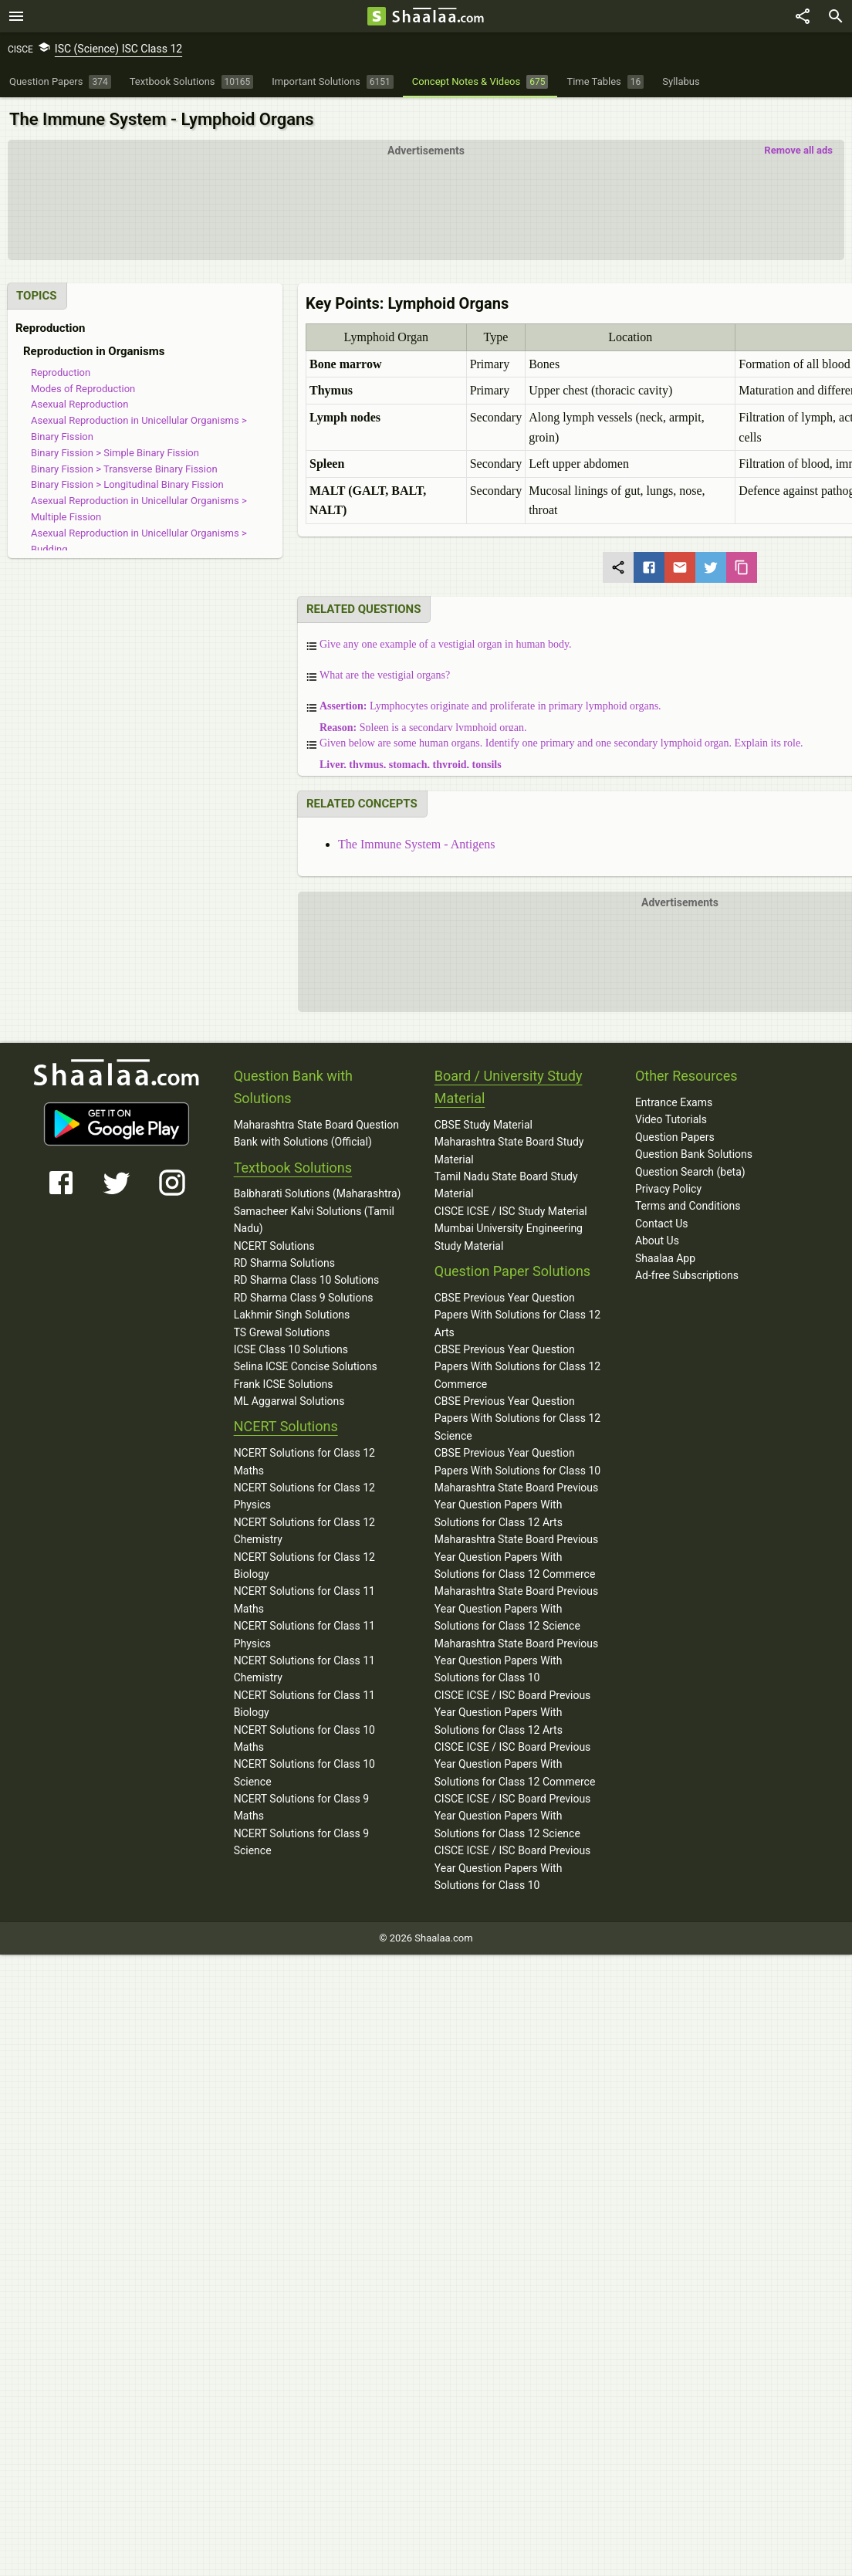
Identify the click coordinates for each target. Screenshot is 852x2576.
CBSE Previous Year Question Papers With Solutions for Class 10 (517, 1459)
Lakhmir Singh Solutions (292, 1313)
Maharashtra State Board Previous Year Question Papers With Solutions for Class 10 (516, 1658)
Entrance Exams (673, 1101)
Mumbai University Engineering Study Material (508, 1235)
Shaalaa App (665, 1256)
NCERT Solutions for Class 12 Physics (304, 1494)
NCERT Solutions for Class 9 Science (302, 1840)
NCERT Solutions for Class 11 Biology (304, 1701)
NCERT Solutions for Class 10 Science (304, 1771)
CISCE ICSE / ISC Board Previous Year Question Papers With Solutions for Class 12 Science (512, 1814)
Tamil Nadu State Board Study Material (506, 1183)
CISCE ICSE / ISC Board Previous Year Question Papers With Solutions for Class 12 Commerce (515, 1762)
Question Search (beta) (690, 1169)
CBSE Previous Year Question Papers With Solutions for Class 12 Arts (517, 1312)
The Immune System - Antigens (416, 842)
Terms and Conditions (688, 1204)
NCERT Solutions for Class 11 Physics (304, 1632)
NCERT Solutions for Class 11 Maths (304, 1598)
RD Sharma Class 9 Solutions (304, 1295)
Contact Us (661, 1222)
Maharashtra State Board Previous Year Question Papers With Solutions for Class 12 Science (516, 1606)
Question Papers (675, 1135)
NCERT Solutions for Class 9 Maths (302, 1805)
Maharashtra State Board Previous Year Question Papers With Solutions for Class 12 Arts (516, 1503)
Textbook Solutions (293, 1165)
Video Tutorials (671, 1118)
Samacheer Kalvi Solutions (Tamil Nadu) (314, 1218)
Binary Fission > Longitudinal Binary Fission (127, 483)
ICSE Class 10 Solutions (291, 1348)
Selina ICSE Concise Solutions (305, 1365)
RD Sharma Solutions (284, 1261)
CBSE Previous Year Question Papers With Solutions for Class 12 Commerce (517, 1365)
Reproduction (60, 371)
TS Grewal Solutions (282, 1330)
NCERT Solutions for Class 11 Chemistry (304, 1667)
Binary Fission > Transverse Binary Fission (124, 466)
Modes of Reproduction (83, 386)
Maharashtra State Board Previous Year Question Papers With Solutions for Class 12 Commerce (516, 1555)
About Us (657, 1239)
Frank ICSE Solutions (283, 1382)
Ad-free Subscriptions (687, 1274)
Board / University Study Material (508, 1085)
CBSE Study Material (483, 1123)
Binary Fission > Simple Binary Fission (115, 451)
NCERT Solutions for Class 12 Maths (304, 1459)
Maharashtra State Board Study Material (509, 1148)
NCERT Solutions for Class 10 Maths (304, 1736)
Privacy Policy (668, 1187)
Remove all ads (798, 148)
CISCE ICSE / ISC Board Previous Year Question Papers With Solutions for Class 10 (512, 1866)
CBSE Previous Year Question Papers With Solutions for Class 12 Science (517, 1416)
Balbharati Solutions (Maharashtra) (317, 1192)
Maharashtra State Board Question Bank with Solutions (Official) (316, 1131)
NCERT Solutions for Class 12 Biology (304, 1563)
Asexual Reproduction (79, 402)
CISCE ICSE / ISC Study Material (510, 1209)
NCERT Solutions (274, 1243)
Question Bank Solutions (693, 1152)
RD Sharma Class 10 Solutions (307, 1278)
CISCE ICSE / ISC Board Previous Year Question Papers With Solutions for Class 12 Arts (512, 1710)
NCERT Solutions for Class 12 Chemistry (304, 1529)
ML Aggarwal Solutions (289, 1399)
